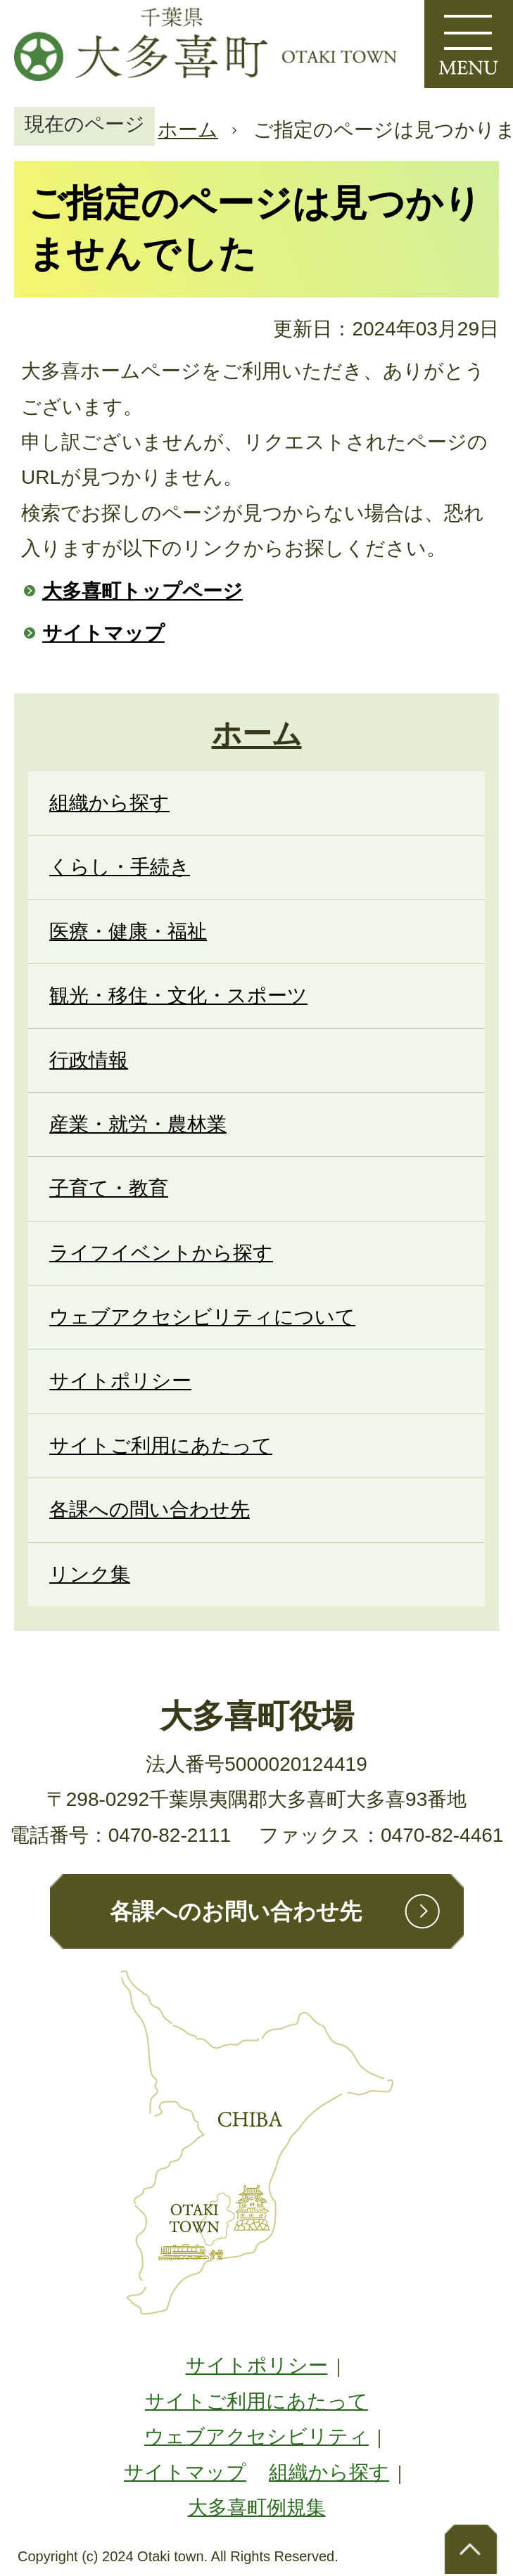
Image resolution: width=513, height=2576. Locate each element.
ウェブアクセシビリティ (256, 2436)
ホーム (188, 130)
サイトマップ (103, 633)
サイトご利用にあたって (256, 2401)
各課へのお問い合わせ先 (236, 1911)
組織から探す (329, 2472)
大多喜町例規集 (257, 2507)
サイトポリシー (257, 2365)
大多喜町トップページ (142, 591)
